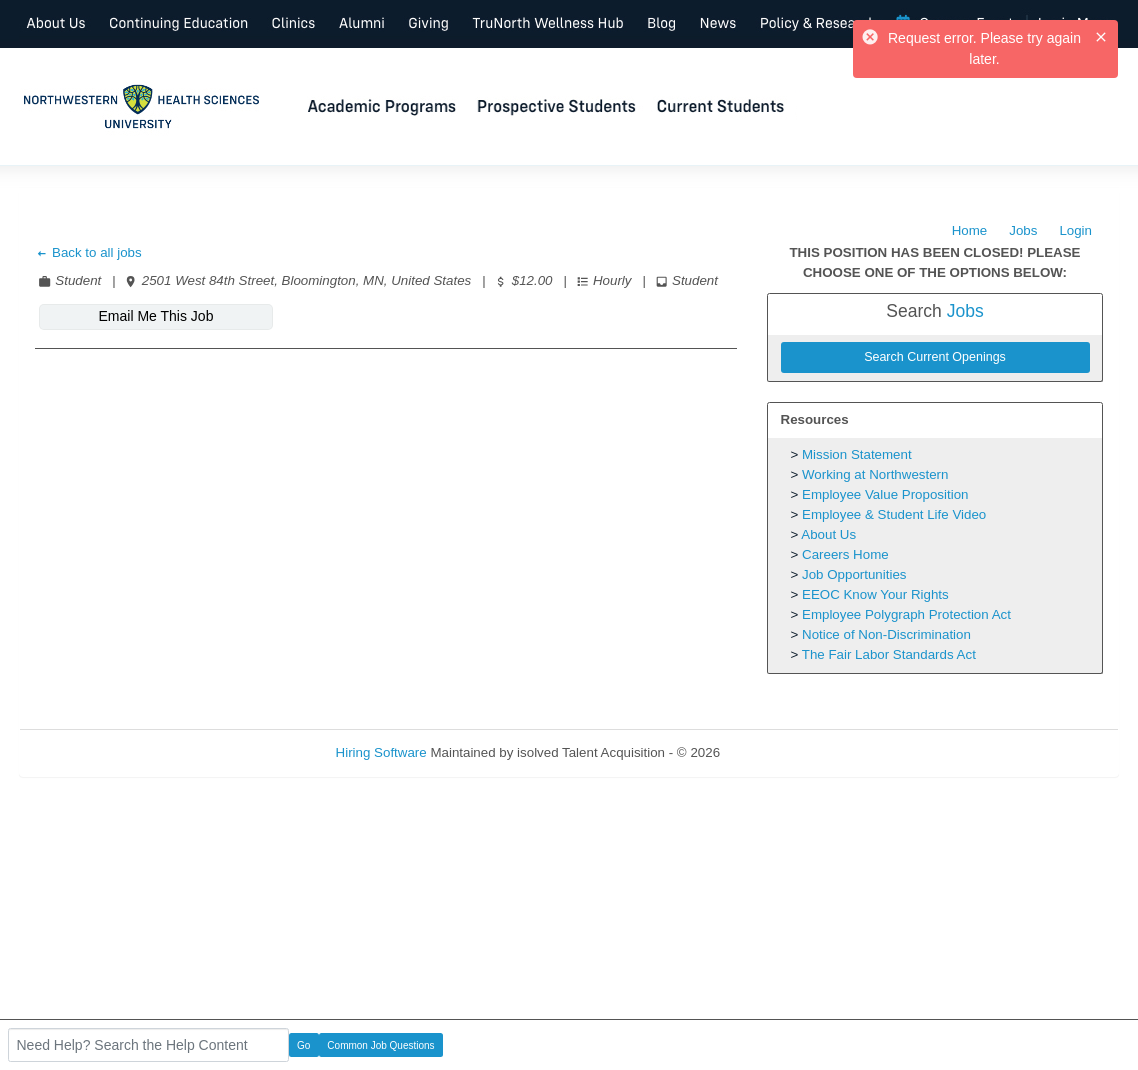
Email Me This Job (156, 316)
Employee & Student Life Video (894, 514)
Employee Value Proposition (885, 494)
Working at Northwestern (875, 474)
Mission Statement (857, 454)
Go (303, 1045)
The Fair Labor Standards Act (889, 654)
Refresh (779, 752)
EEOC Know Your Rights (875, 594)
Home (970, 230)
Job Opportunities (854, 574)
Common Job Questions (380, 1045)
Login (1075, 230)
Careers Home (845, 554)
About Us (828, 534)
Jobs (1023, 230)
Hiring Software (381, 752)
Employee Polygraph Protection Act (906, 614)
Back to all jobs (88, 252)
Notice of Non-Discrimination (886, 634)
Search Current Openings (935, 357)
